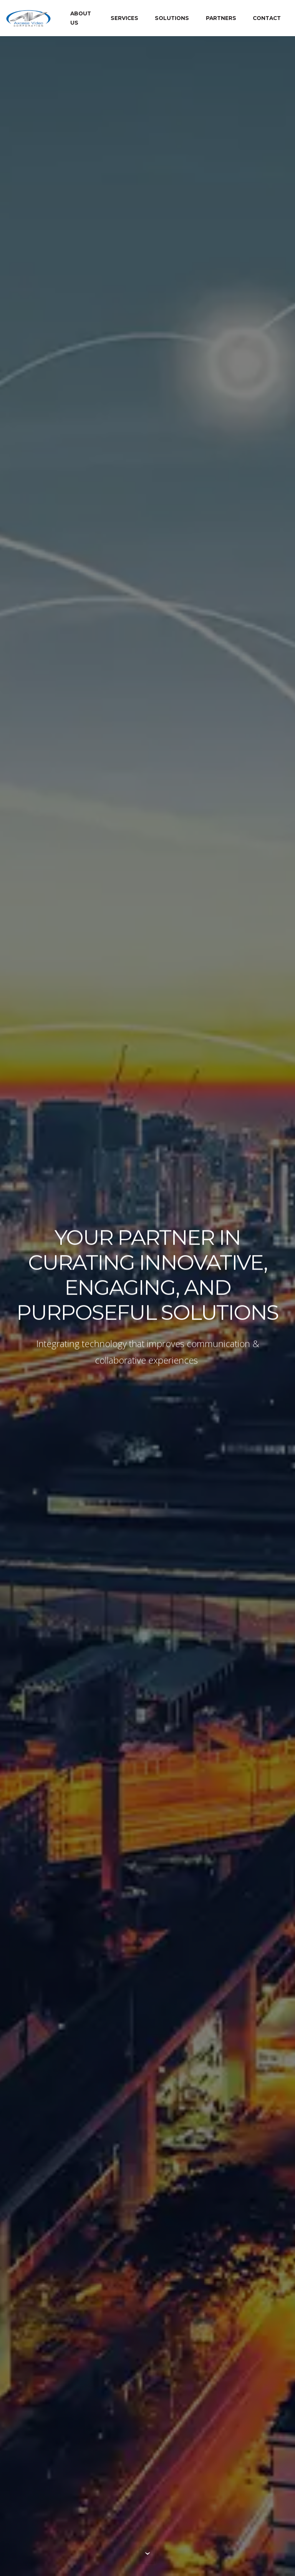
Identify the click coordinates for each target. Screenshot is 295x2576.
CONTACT (267, 18)
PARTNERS (221, 18)
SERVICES (124, 18)
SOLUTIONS (172, 18)
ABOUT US (80, 18)
